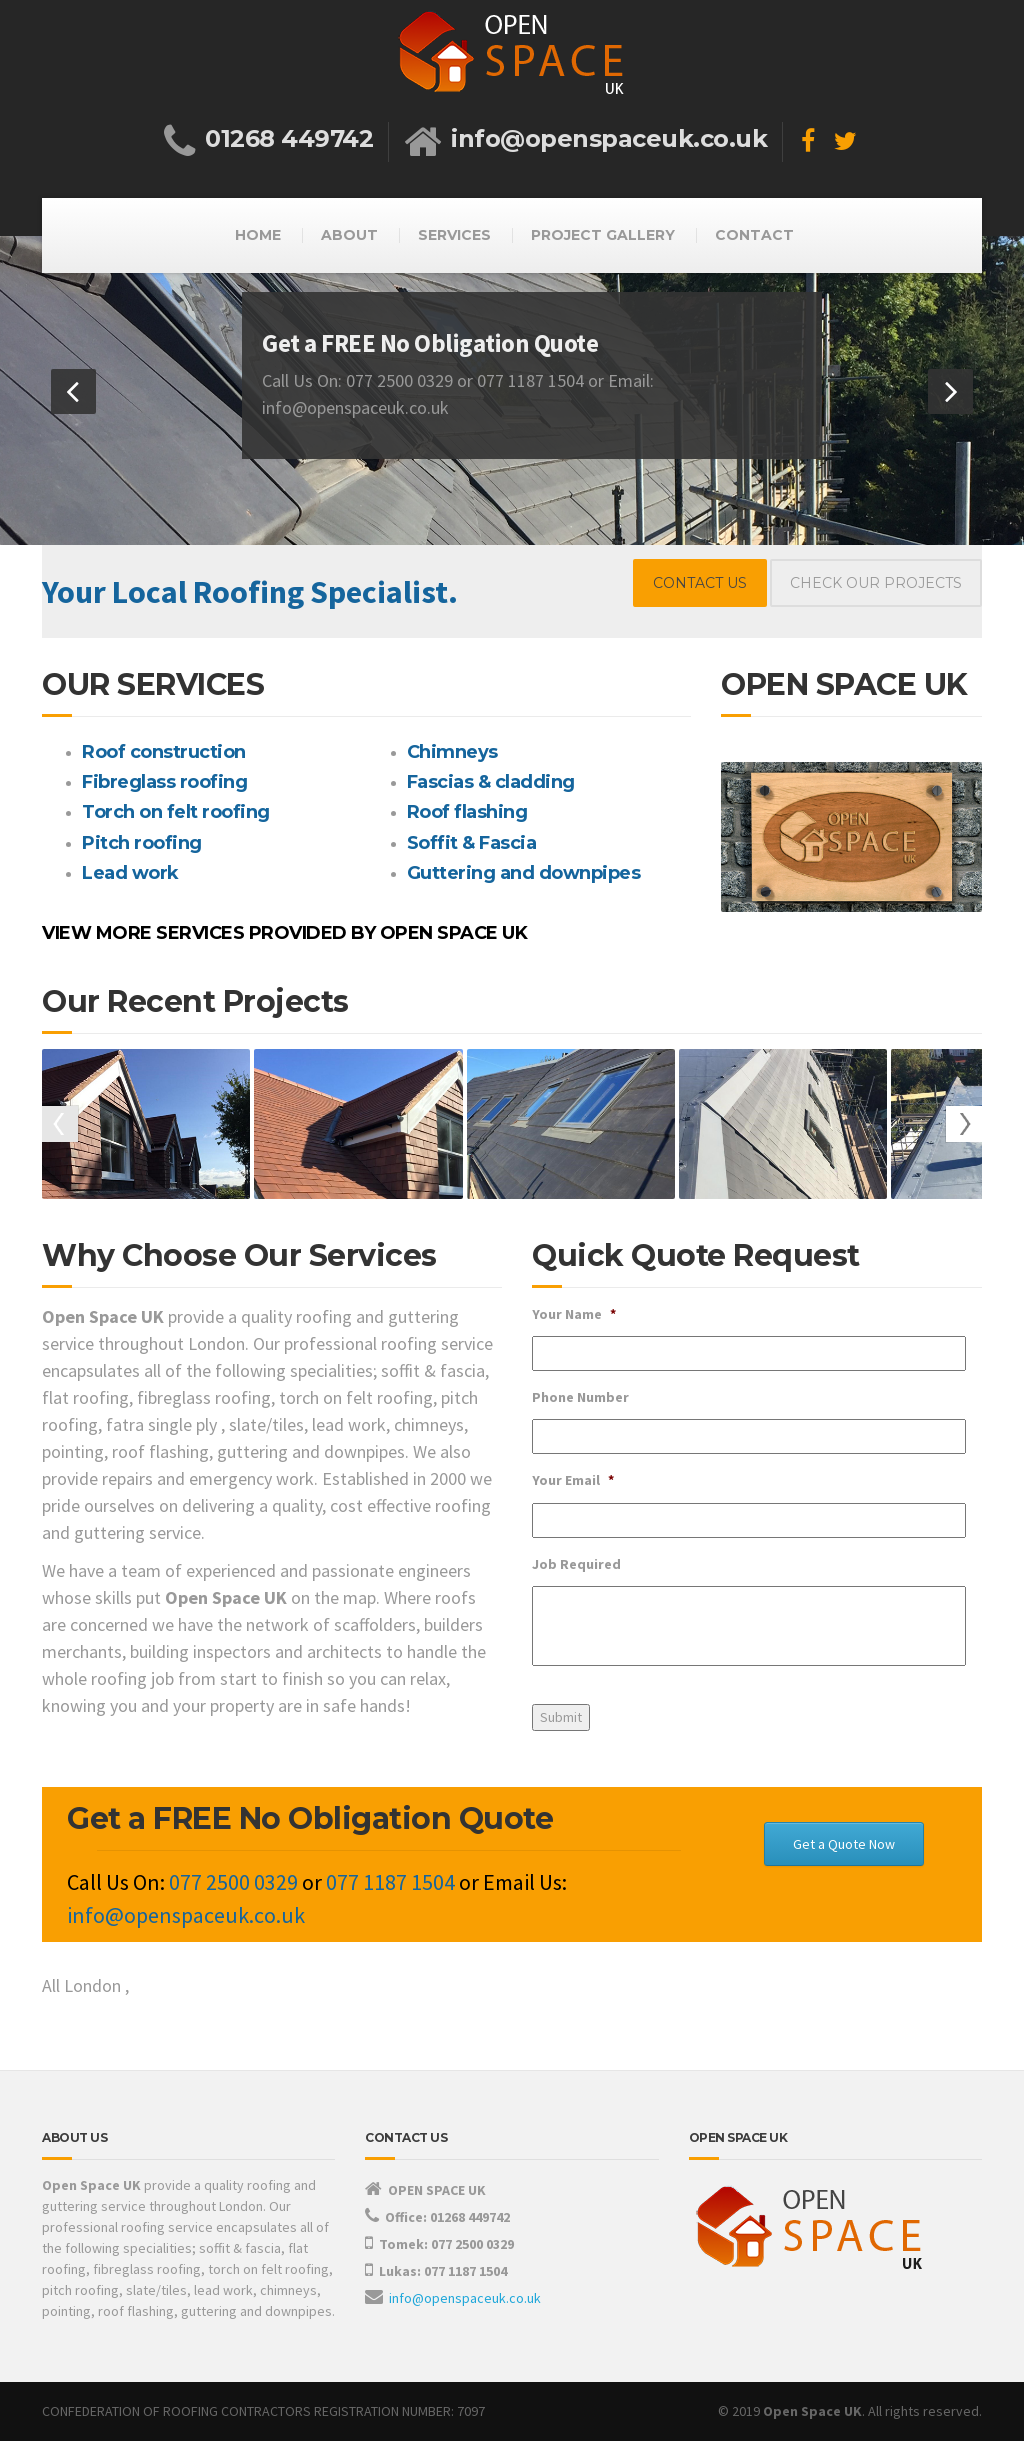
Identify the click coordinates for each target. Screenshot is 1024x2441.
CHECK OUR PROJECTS (876, 583)
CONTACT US (700, 583)
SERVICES (454, 235)
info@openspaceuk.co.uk (465, 2298)
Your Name (574, 1314)
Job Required (576, 1564)
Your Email (573, 1480)
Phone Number (580, 1397)
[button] (73, 391)
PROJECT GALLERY (603, 235)
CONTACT (754, 235)
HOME (258, 235)
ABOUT (349, 235)
